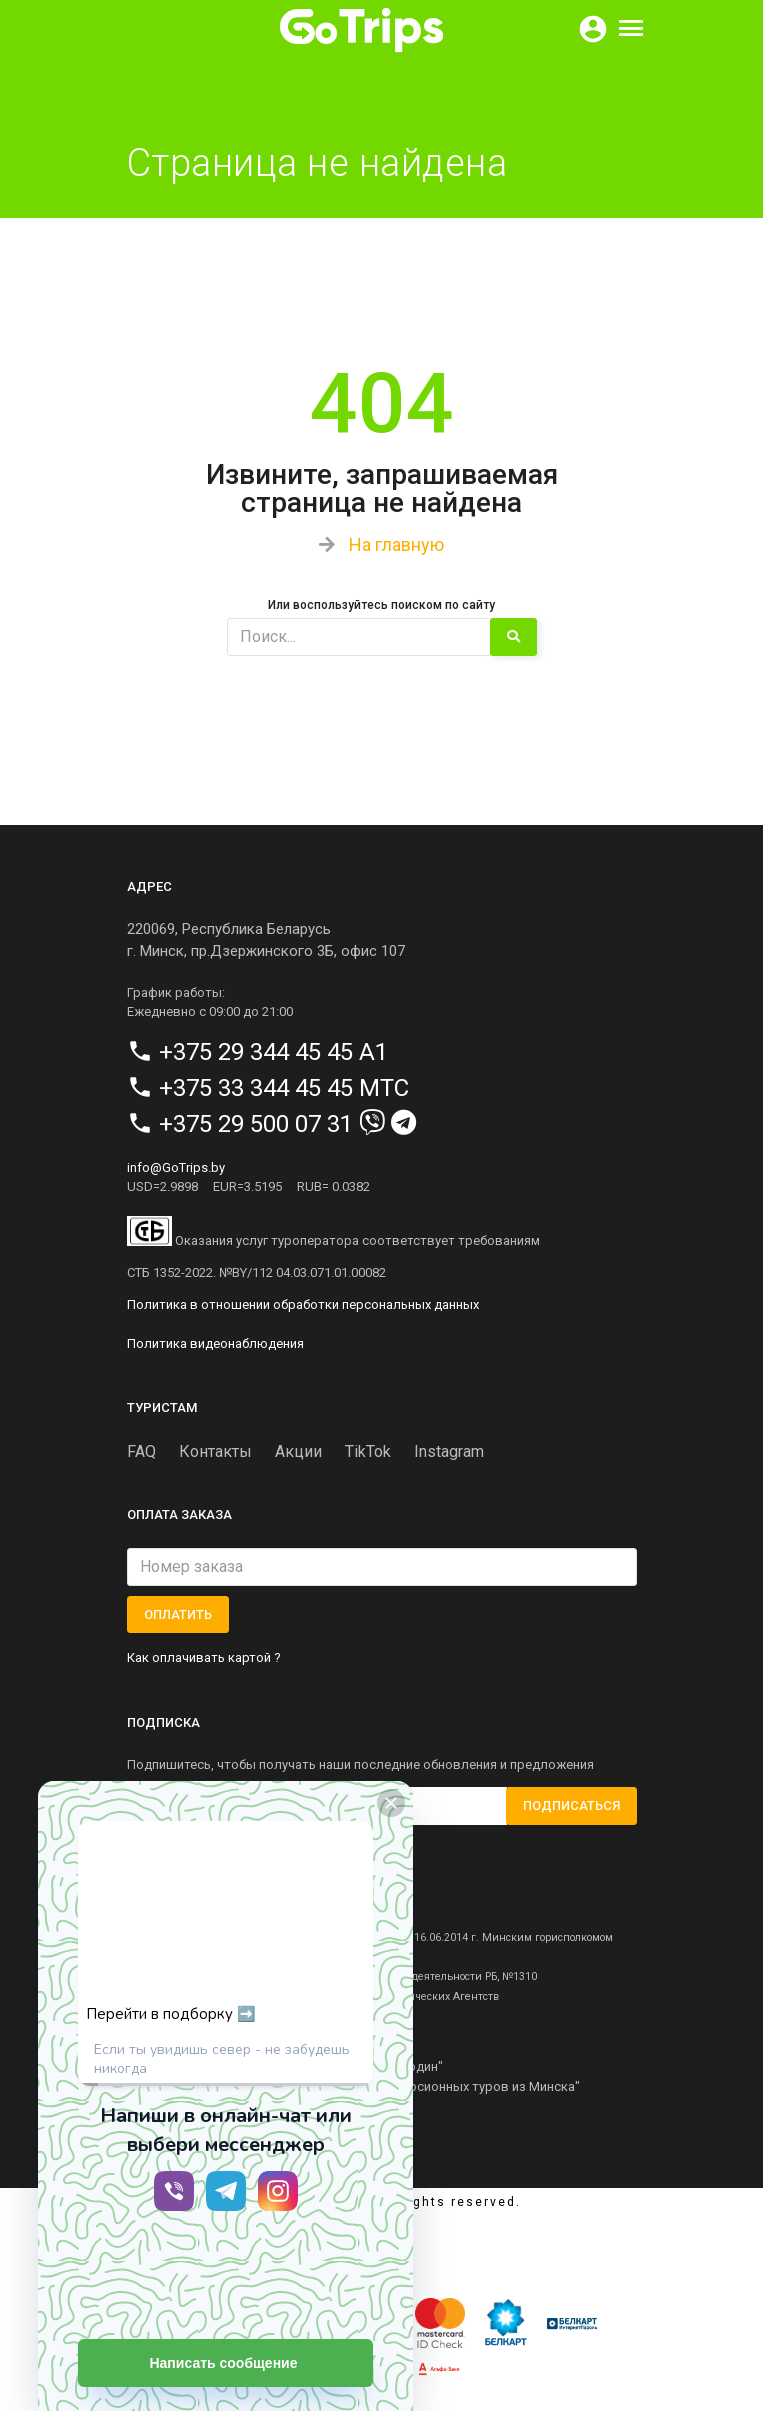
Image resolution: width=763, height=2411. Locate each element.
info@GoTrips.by (176, 1167)
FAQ (141, 1451)
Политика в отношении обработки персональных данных (303, 1304)
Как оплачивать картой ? (204, 1657)
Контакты (215, 1451)
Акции (298, 1451)
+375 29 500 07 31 (256, 1124)
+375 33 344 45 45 (256, 1088)
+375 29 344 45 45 (256, 1052)
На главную (396, 544)
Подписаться (571, 1805)
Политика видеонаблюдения (215, 1343)
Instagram (449, 1451)
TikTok (368, 1451)
